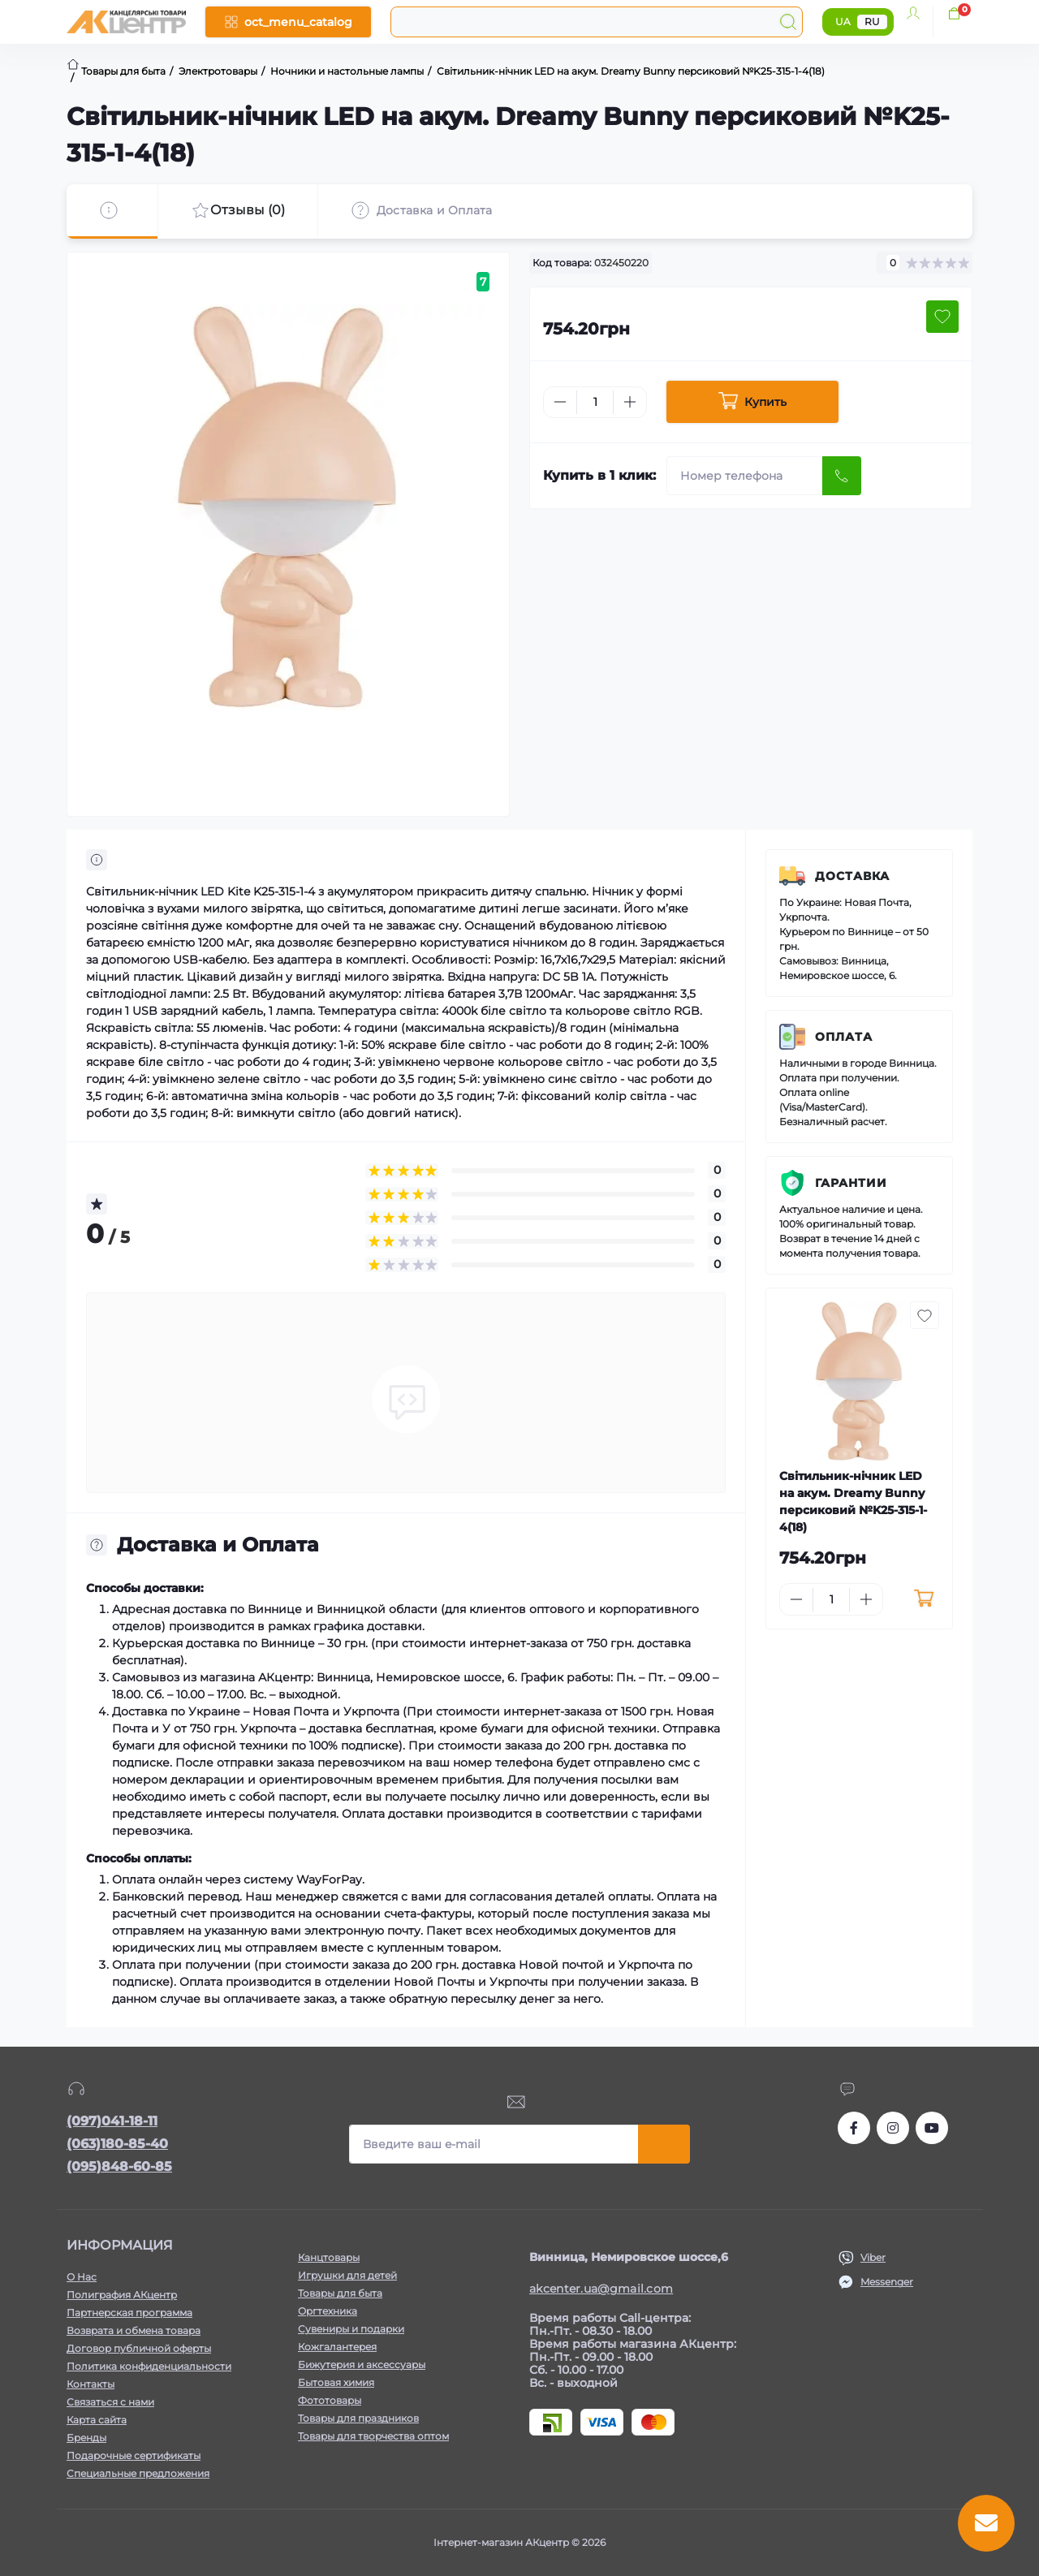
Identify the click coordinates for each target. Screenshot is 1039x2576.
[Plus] (630, 401)
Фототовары (329, 2400)
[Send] (841, 475)
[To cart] (923, 1599)
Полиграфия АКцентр (122, 2295)
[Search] (788, 21)
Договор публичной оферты (139, 2348)
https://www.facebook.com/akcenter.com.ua (854, 2127)
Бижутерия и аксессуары (361, 2364)
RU (872, 21)
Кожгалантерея (337, 2347)
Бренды (86, 2437)
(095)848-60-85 (119, 2166)
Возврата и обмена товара (133, 2330)
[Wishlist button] (942, 316)
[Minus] (560, 401)
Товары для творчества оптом (373, 2436)
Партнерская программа (129, 2312)
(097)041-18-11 (112, 2121)
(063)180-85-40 (117, 2143)
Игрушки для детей (347, 2275)
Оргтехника (327, 2311)
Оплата (844, 1036)
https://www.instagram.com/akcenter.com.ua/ (893, 2127)
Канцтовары (329, 2257)
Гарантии (851, 1183)
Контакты (90, 2384)
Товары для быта (340, 2293)
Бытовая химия (336, 2382)
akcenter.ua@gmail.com (601, 2288)
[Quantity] (595, 402)
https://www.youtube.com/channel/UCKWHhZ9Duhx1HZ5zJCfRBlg (932, 2127)
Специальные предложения (138, 2473)
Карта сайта (97, 2420)
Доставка (852, 876)
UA (843, 21)
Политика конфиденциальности (149, 2366)
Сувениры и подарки (351, 2329)
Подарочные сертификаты (133, 2455)
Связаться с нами (110, 2402)
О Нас (82, 2277)
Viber (873, 2257)
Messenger (886, 2282)
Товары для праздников (358, 2418)
